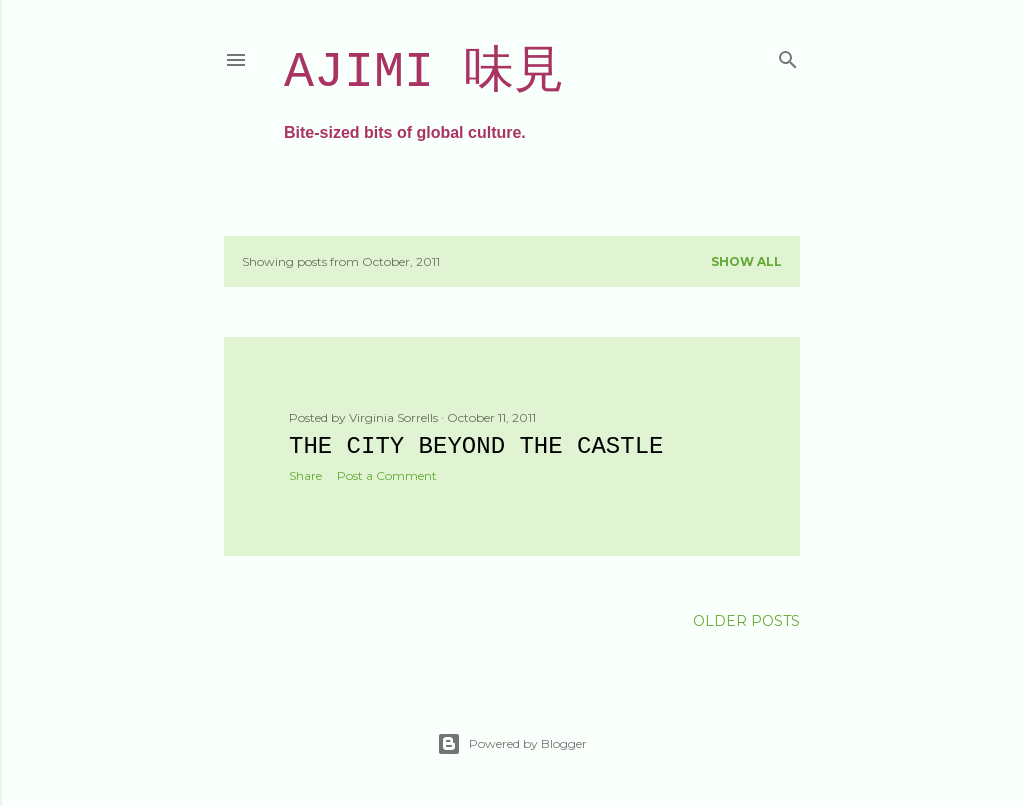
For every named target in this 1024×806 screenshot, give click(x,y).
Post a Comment (387, 475)
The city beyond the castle (476, 446)
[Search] (788, 55)
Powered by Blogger (512, 744)
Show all (746, 261)
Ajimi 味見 (424, 72)
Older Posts (746, 621)
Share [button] (305, 475)
